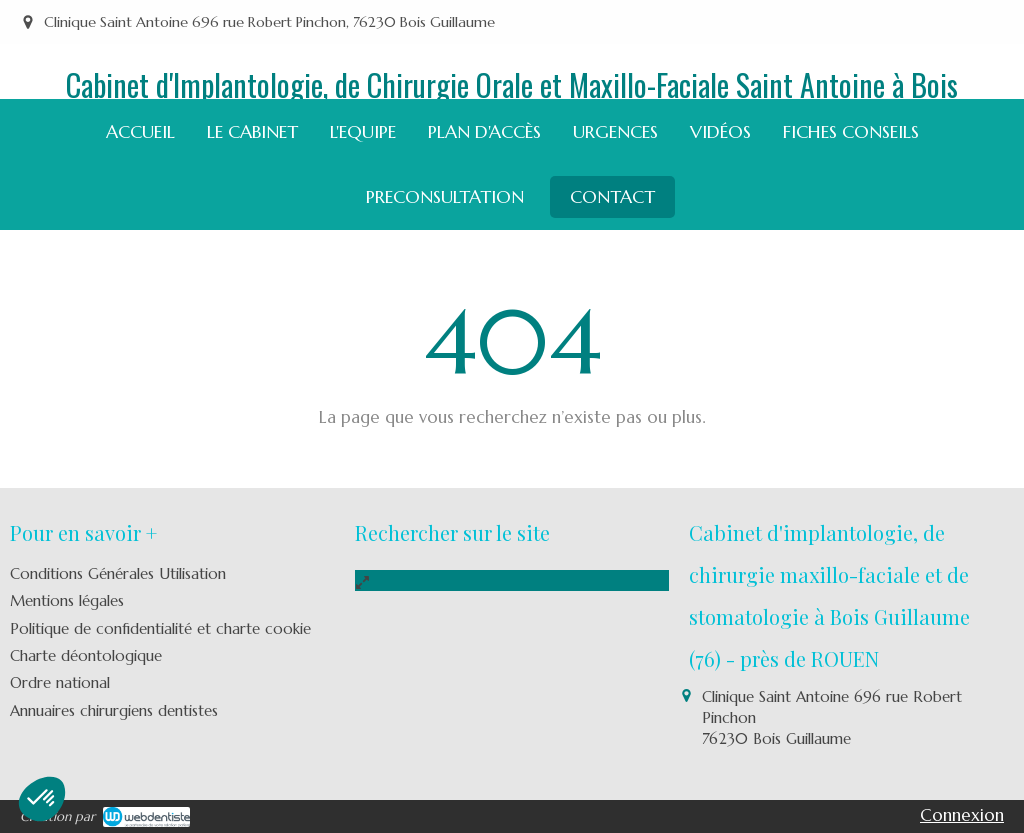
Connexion (962, 815)
